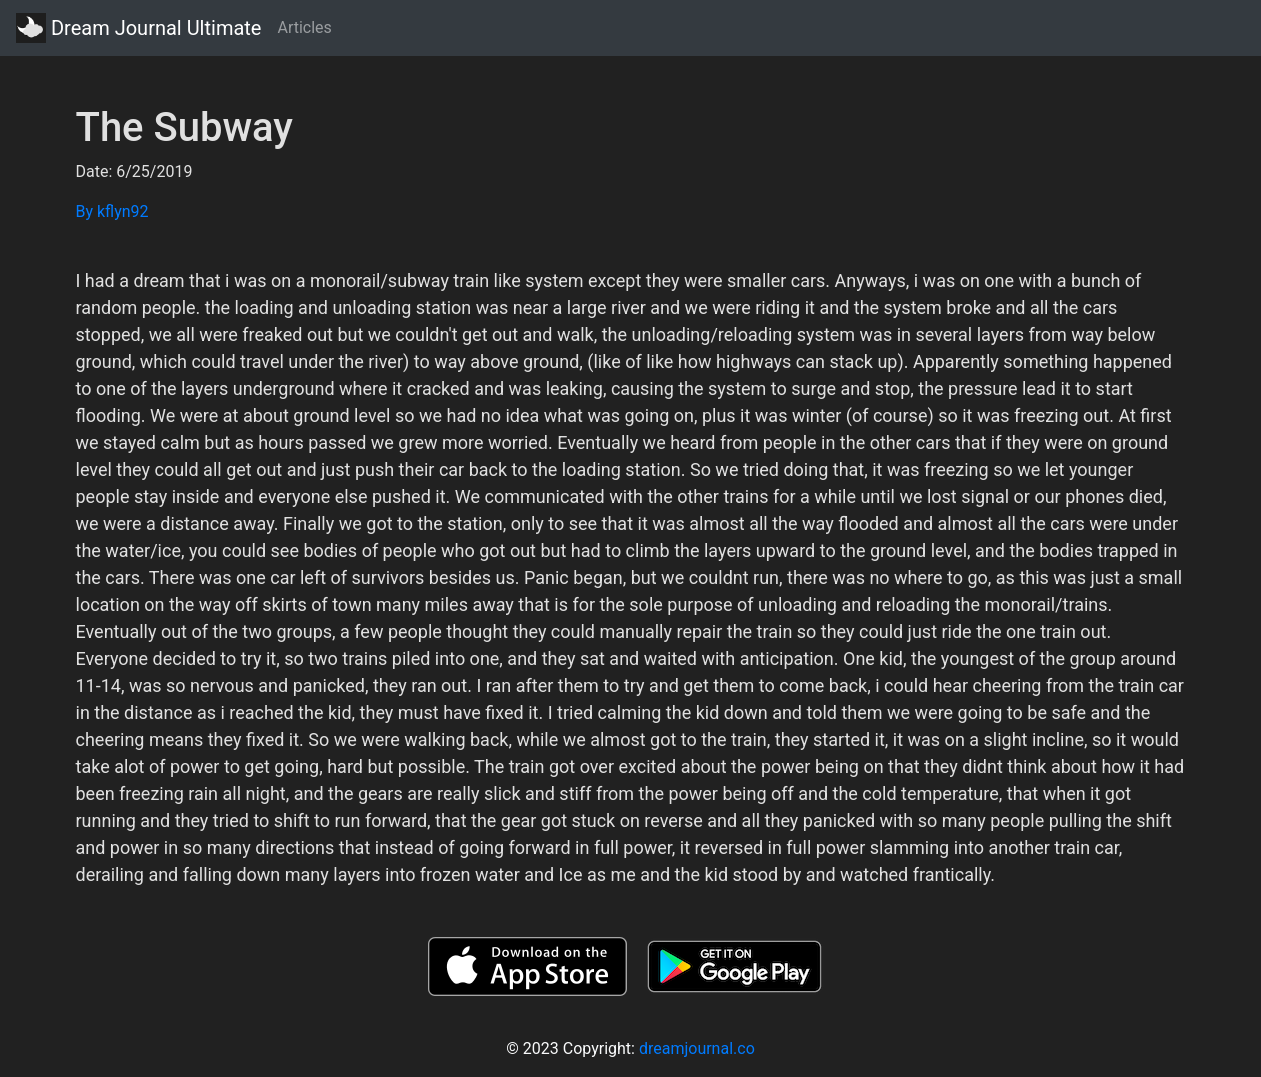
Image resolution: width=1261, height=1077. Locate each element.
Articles (304, 27)
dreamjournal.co (697, 1048)
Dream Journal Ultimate (138, 28)
